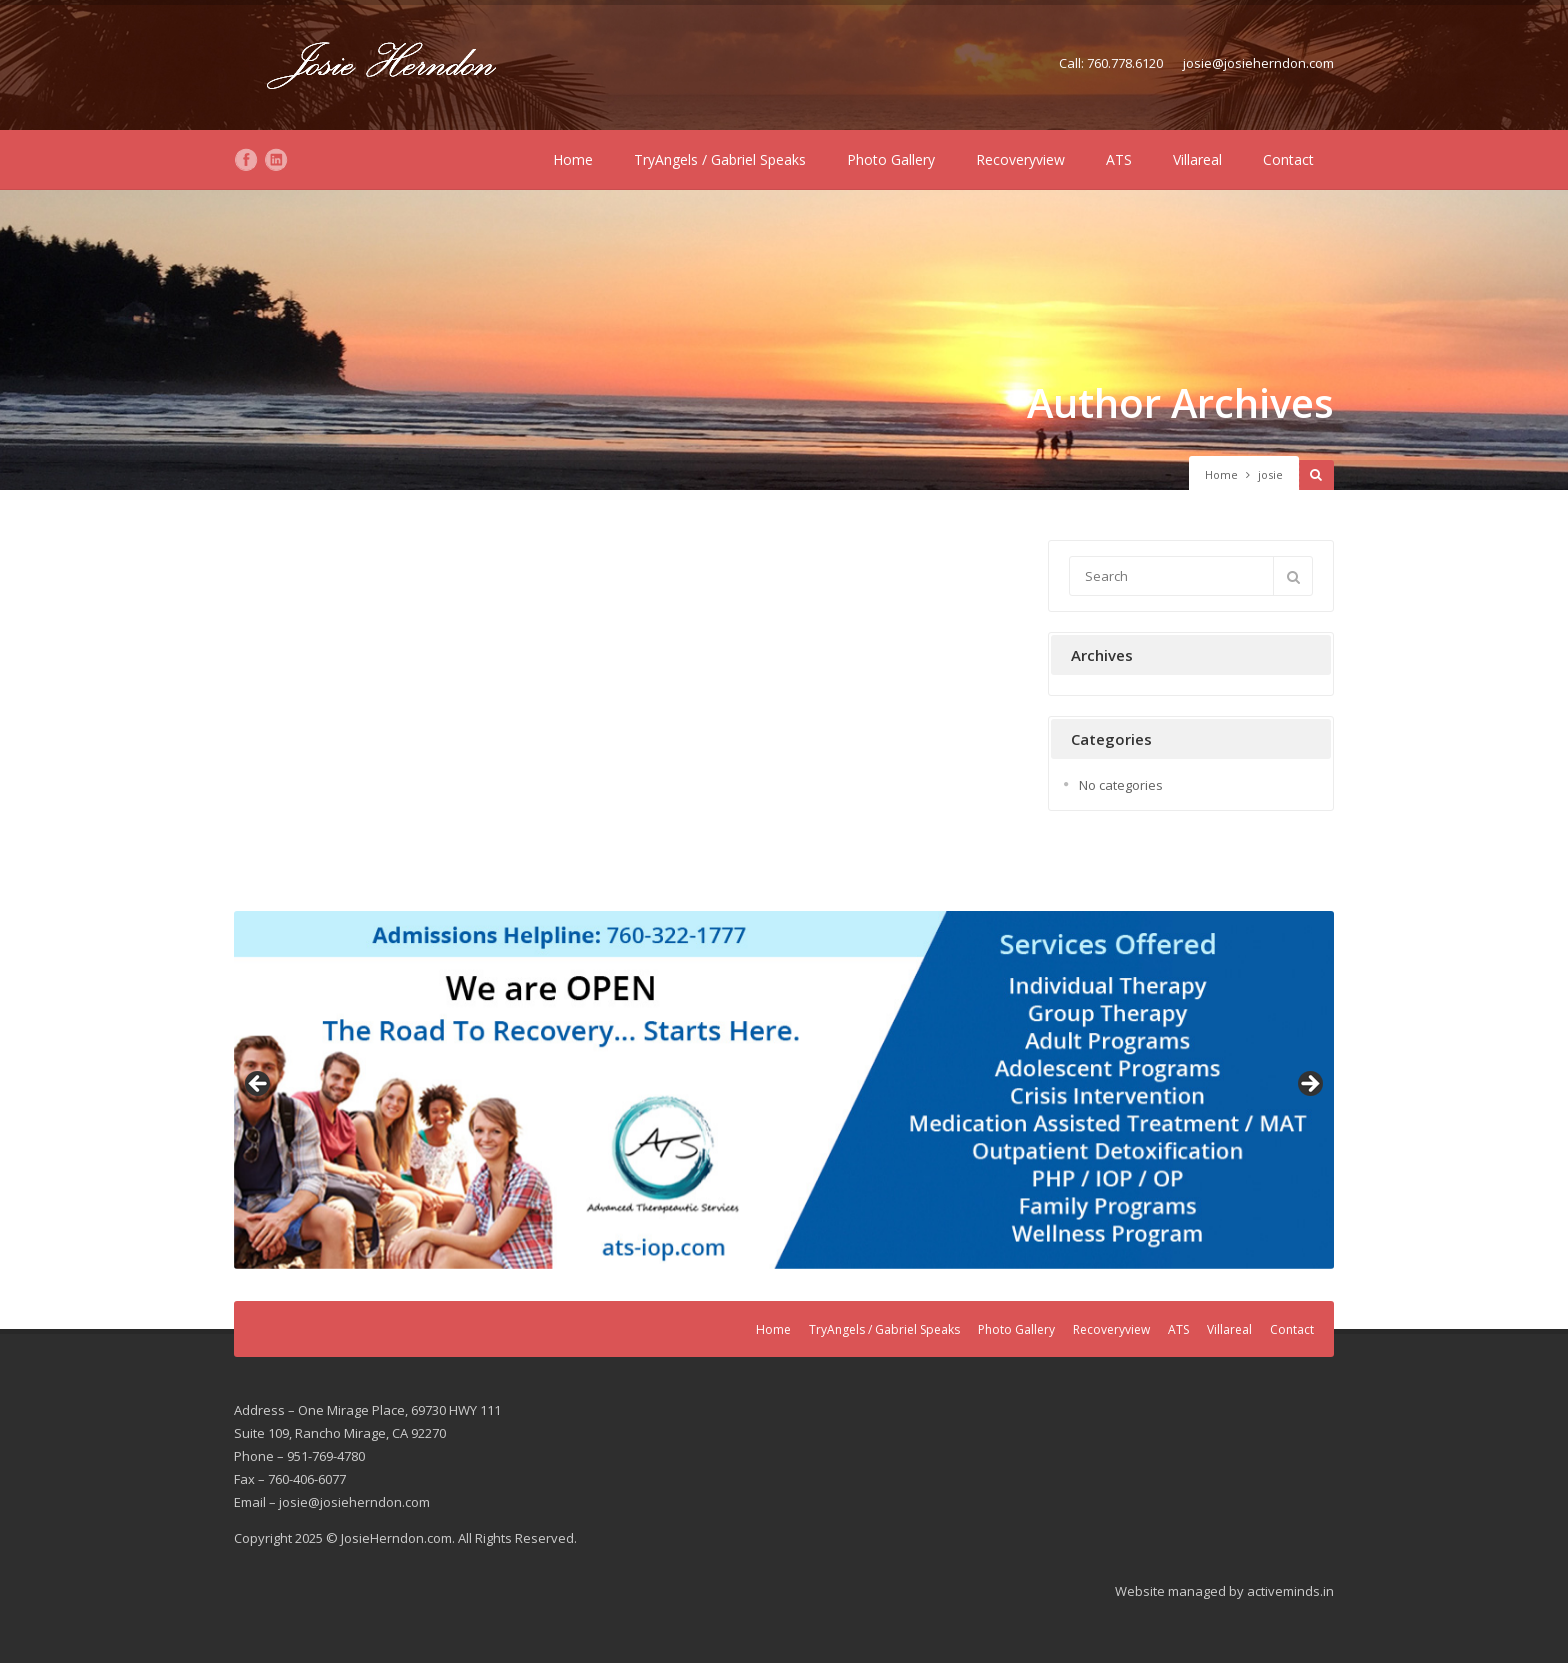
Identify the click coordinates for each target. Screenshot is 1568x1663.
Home (573, 159)
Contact (1288, 159)
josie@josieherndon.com (1258, 63)
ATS (1119, 159)
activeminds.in (1290, 1591)
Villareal (1197, 159)
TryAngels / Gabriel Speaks (720, 159)
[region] (784, 1090)
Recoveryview (1020, 159)
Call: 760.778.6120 (1111, 63)
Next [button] (1309, 1085)
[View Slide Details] (784, 1090)
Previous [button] (259, 1085)
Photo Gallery (891, 159)
